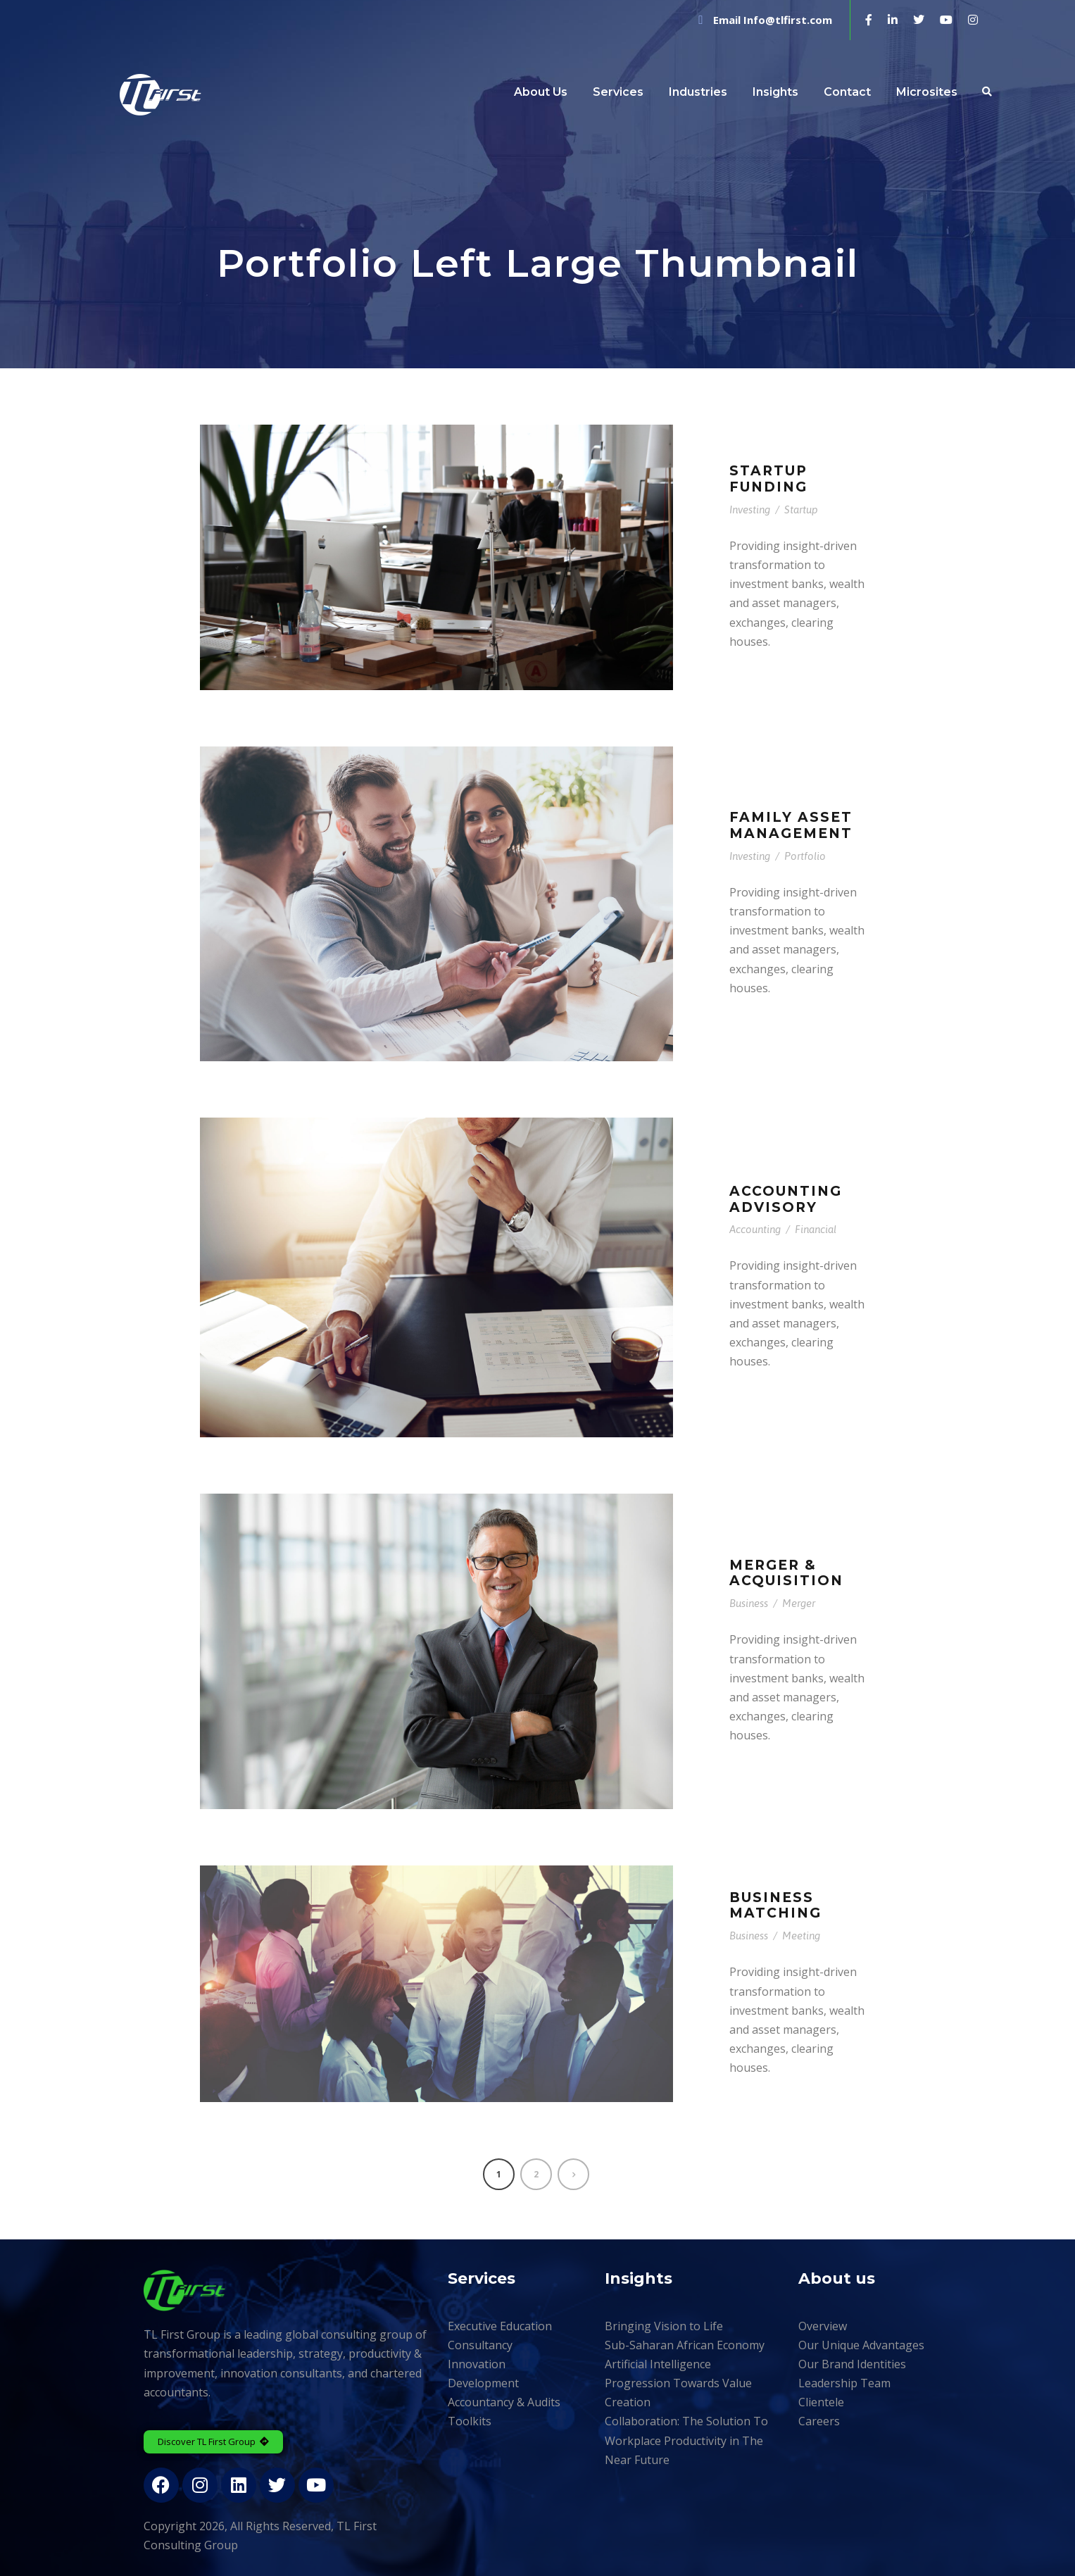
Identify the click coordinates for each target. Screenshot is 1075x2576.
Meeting (801, 1936)
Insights (775, 92)
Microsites (926, 92)
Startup (801, 509)
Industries (698, 92)
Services (618, 92)
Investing (749, 509)
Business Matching (775, 1905)
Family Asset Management (791, 825)
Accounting (755, 1229)
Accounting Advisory (785, 1199)
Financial (815, 1229)
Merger (798, 1603)
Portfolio (805, 856)
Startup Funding (768, 479)
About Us (540, 92)
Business (748, 1603)
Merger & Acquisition (786, 1573)
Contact (847, 92)
